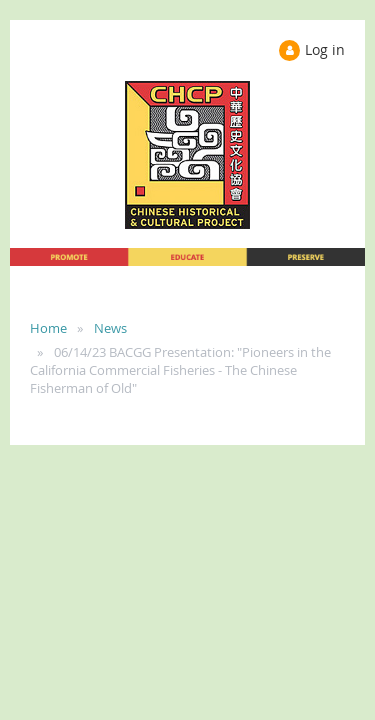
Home (48, 328)
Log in (325, 49)
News (110, 328)
